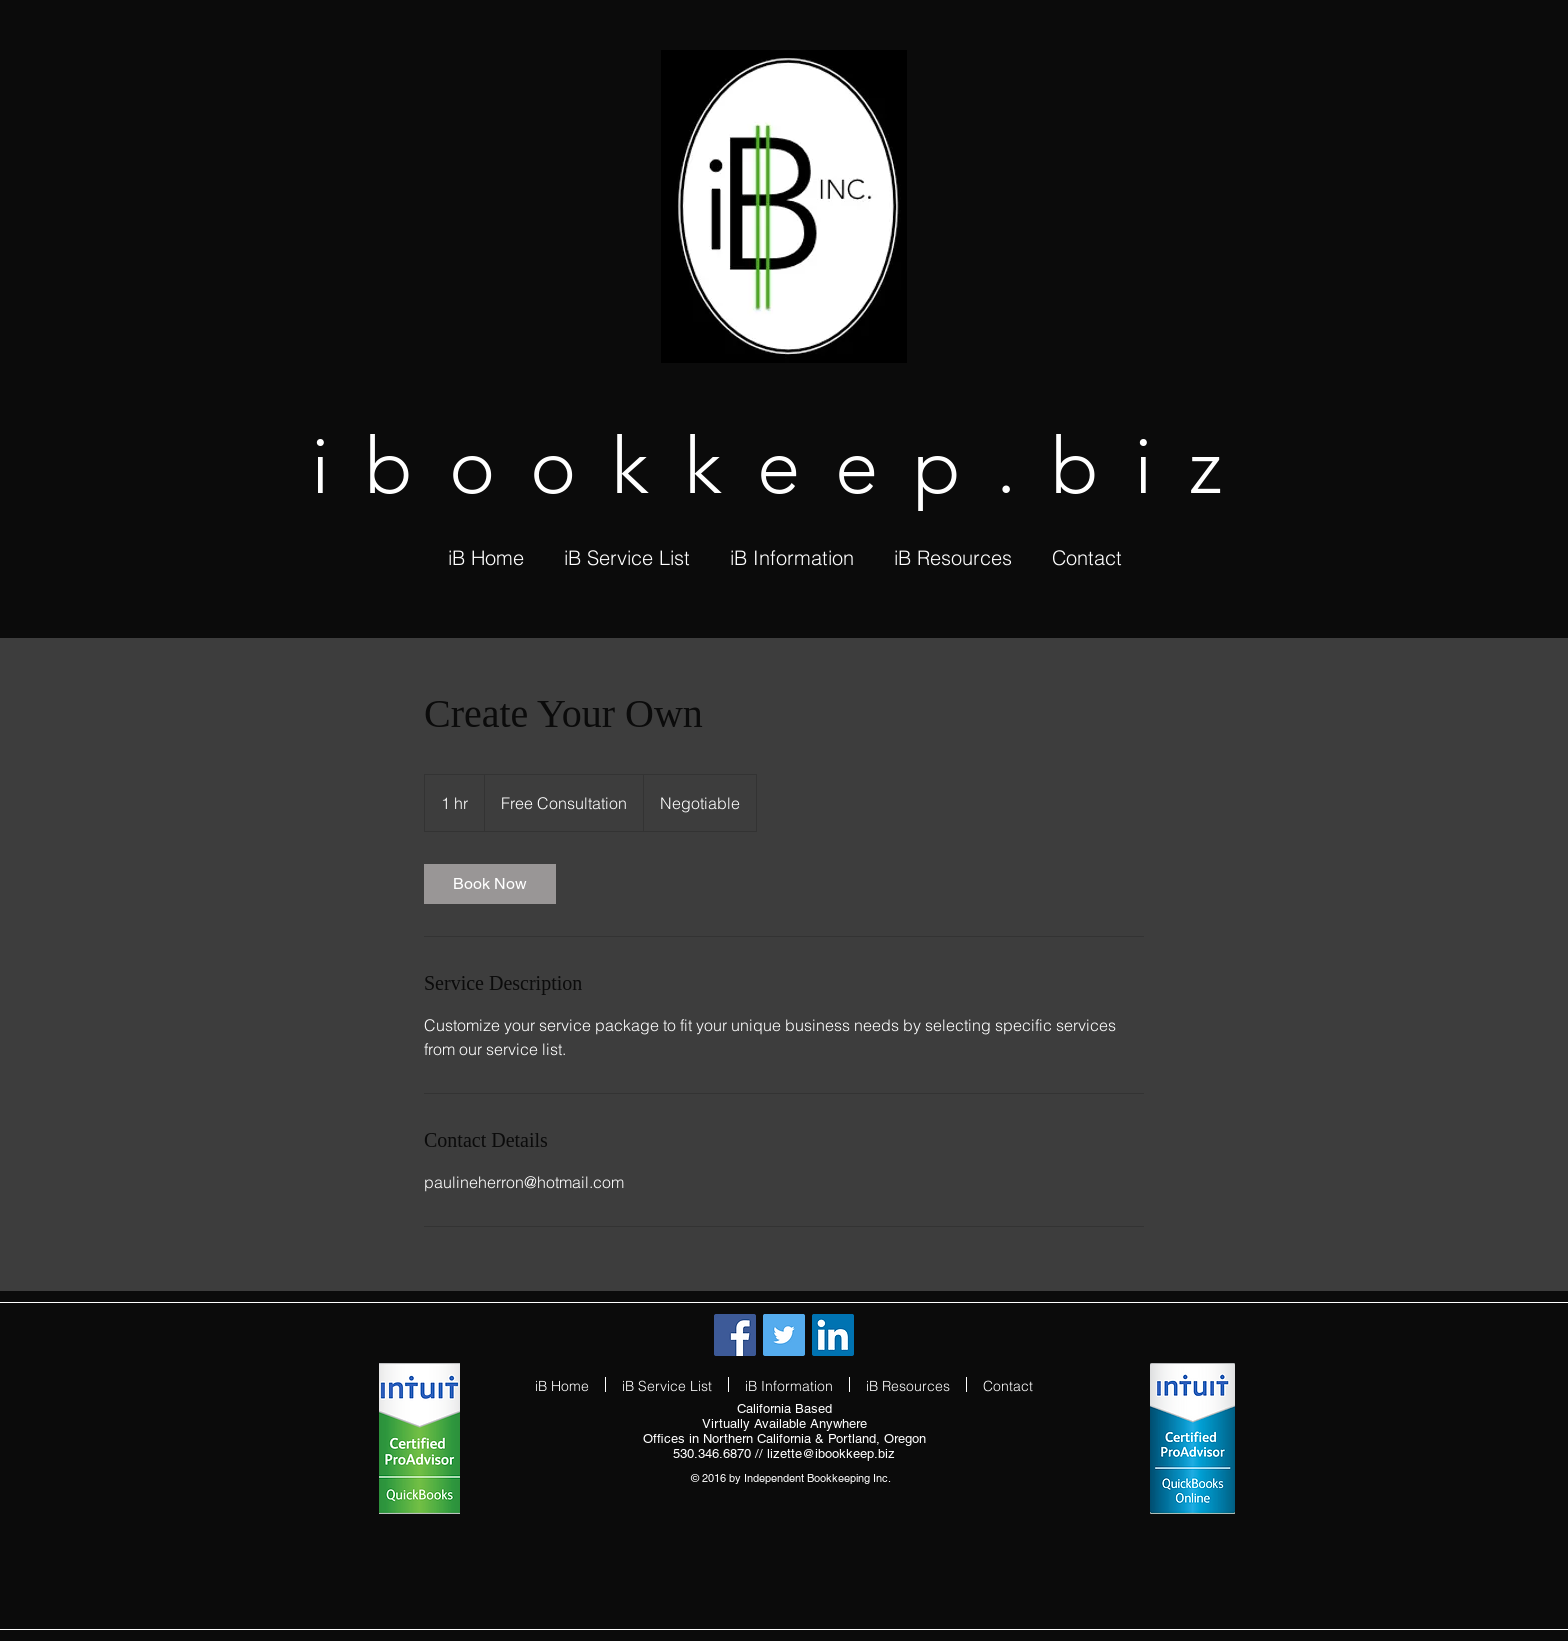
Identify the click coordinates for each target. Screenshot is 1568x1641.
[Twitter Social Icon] (784, 1335)
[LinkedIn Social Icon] (833, 1335)
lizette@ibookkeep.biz (831, 1453)
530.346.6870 (712, 1453)
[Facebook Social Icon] (735, 1335)
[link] (490, 884)
